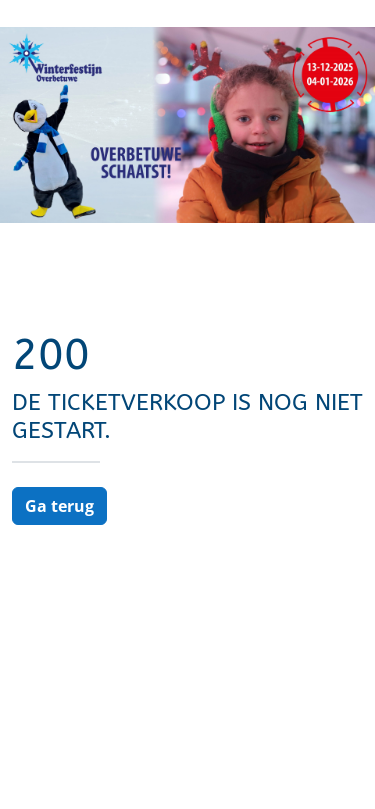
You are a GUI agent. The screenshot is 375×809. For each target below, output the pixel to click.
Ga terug (59, 506)
